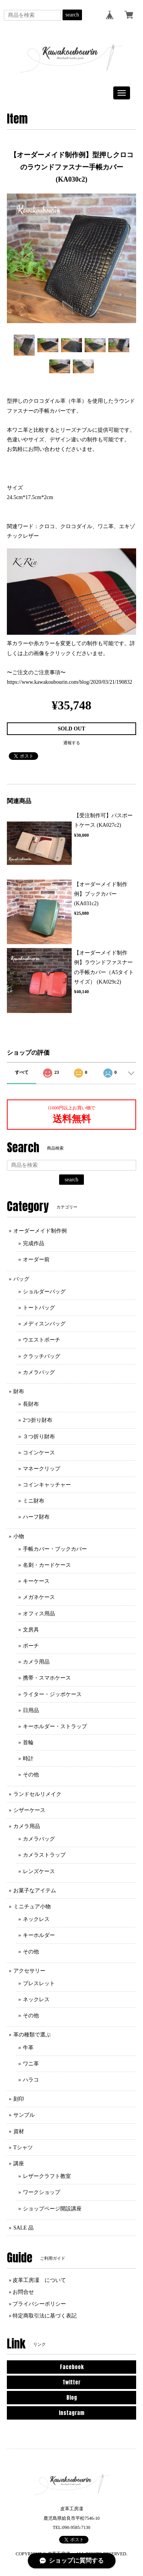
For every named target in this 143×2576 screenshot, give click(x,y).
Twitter (71, 2382)
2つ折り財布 (37, 1420)
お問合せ (23, 2292)
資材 (18, 2131)
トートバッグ (39, 1308)
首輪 (28, 1742)
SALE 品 (23, 2228)
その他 (31, 1775)
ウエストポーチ (41, 1340)
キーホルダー (39, 1935)
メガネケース (39, 1597)
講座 (18, 2163)
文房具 (31, 1630)
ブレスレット (39, 1983)
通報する (71, 742)
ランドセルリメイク (37, 1794)
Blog (71, 2398)
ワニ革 (31, 2064)
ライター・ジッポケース (52, 1694)
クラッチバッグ (41, 1356)
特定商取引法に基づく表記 (45, 2316)
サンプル (24, 2115)
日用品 (31, 1710)
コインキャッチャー (47, 1485)
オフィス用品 (39, 1614)
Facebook (72, 2367)
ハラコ (31, 2080)
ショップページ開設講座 (52, 2209)
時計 (28, 1758)
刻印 (18, 2099)
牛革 (28, 2048)
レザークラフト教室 (47, 2176)
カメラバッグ (39, 1372)
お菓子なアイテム (34, 1890)
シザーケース (29, 1810)
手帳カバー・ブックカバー (55, 1549)
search (72, 15)
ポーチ (31, 1646)
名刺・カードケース (47, 1565)
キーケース (36, 1581)
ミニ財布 (33, 1501)
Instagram (71, 2413)
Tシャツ (23, 2147)
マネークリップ (41, 1469)
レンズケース (39, 1871)
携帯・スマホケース (47, 1678)
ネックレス (36, 1919)
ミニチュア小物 (32, 1906)
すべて (22, 1072)
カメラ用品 (36, 1662)
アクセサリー (29, 1971)
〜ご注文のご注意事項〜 (36, 672)
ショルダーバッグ (44, 1292)
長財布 (31, 1404)
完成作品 (33, 1243)
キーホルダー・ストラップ (55, 1726)
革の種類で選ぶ (32, 2035)
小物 (18, 1536)
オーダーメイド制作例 (40, 1231)
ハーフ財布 (36, 1517)
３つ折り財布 (39, 1436)
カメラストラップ (44, 1855)
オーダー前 (36, 1259)
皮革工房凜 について (39, 2280)
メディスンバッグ (44, 1324)
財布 (18, 1391)
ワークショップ (41, 2192)
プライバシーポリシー (39, 2304)
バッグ (21, 1279)
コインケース (39, 1453)
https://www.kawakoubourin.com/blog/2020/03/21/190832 (69, 682)
